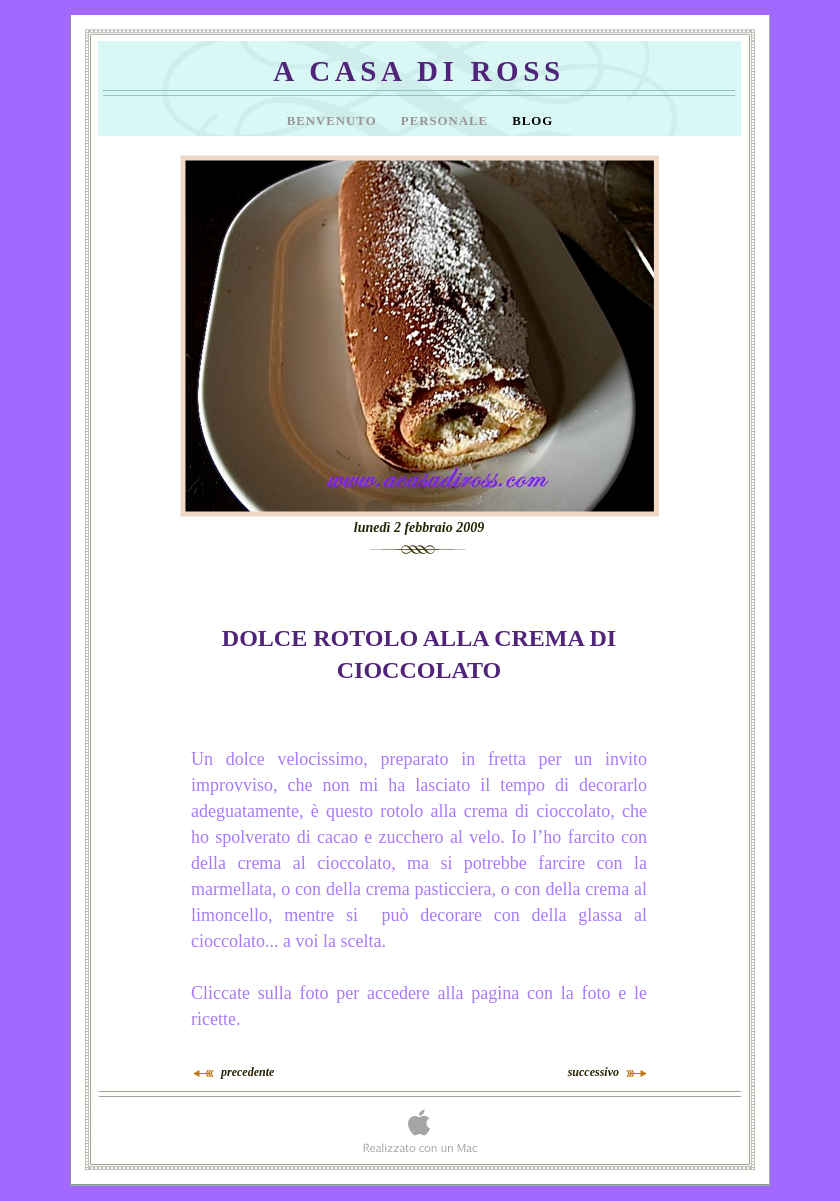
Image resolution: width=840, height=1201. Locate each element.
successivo (593, 1072)
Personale (446, 121)
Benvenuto (334, 121)
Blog (532, 121)
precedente (247, 1072)
